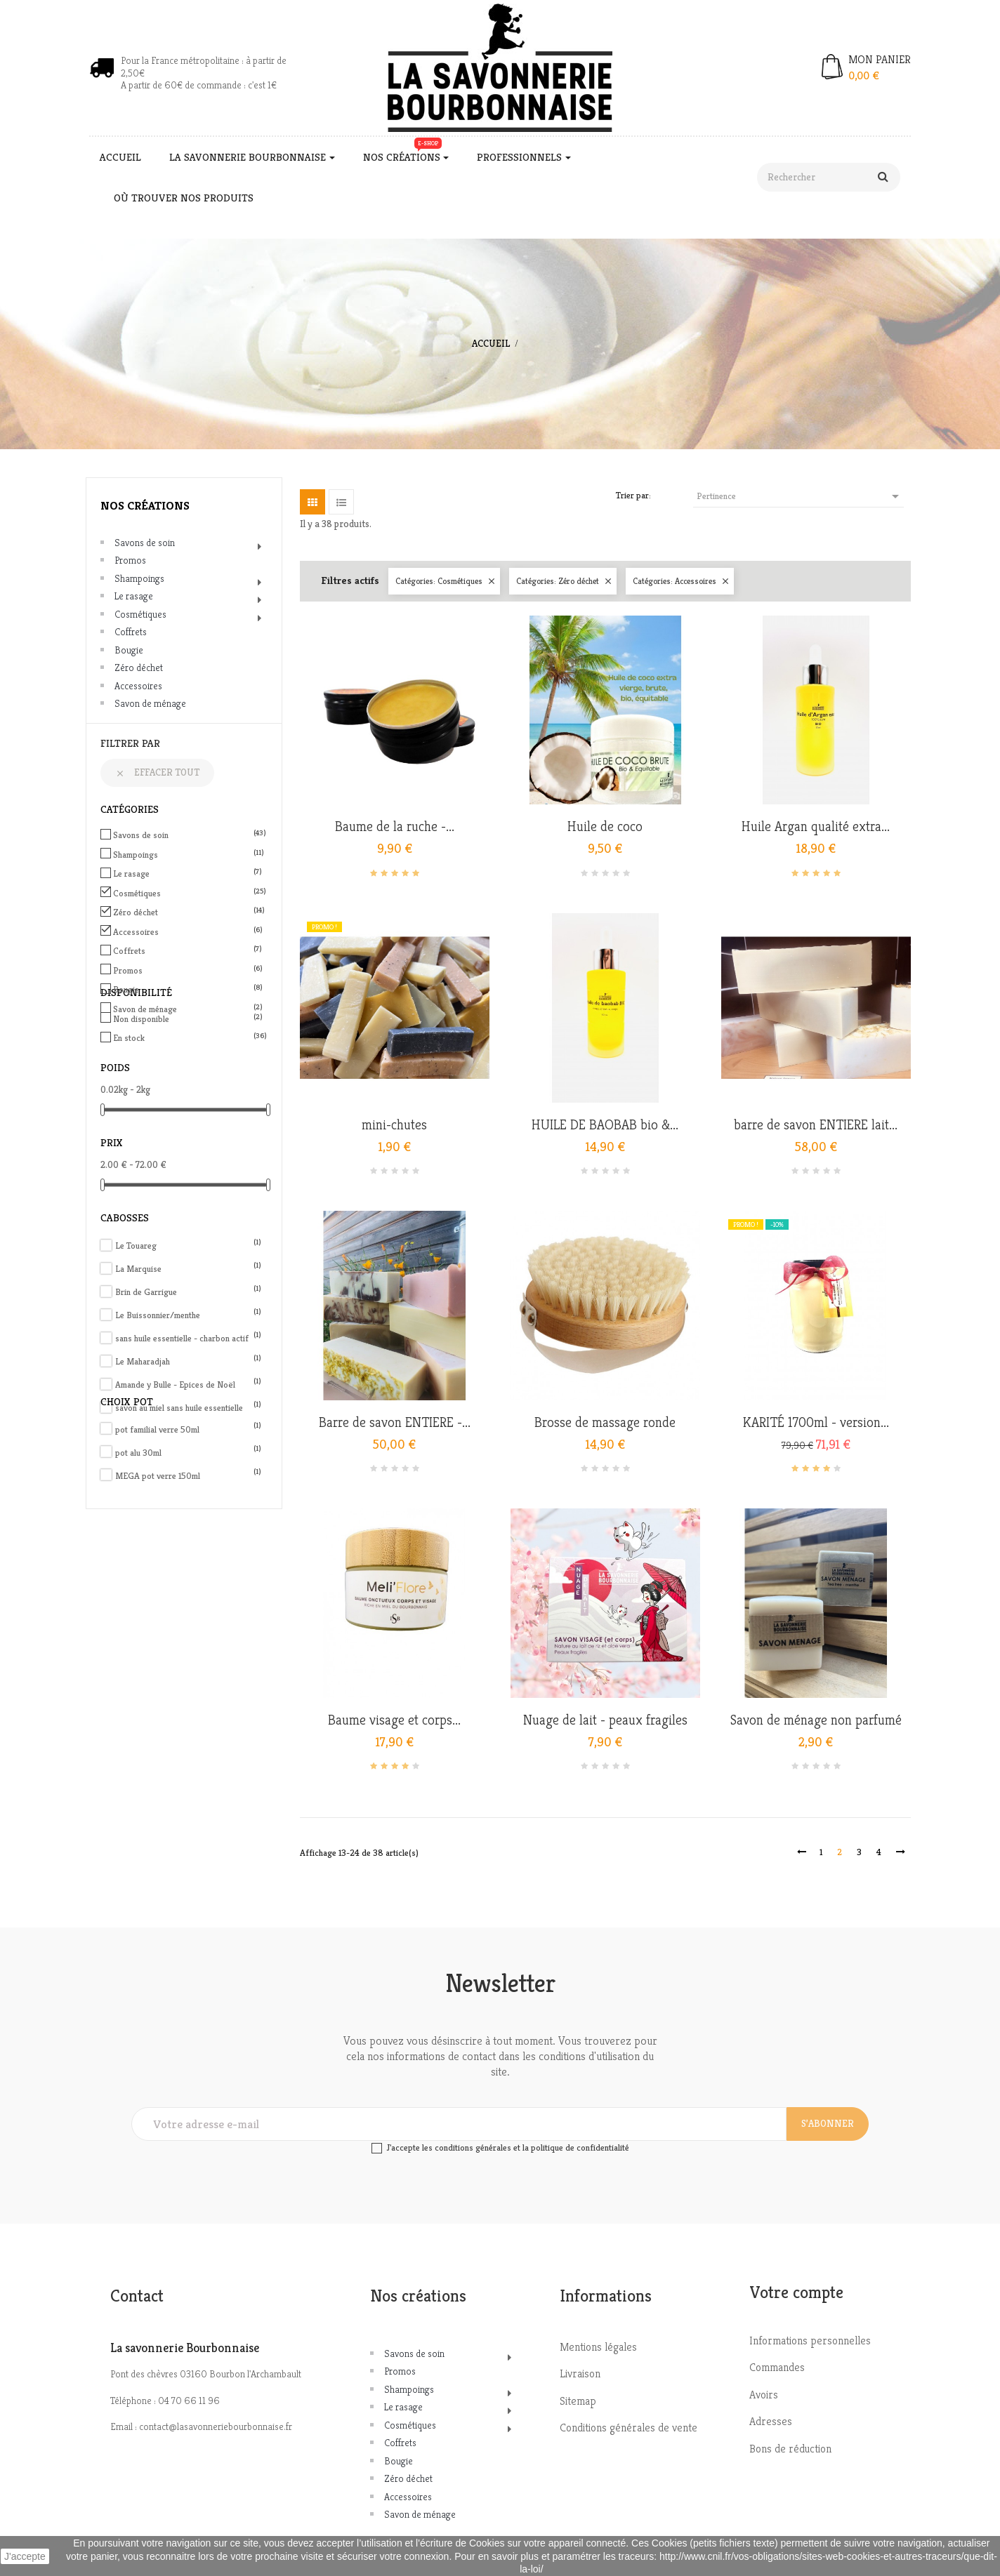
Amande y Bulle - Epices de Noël (188, 1384)
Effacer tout (157, 772)
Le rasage (133, 596)
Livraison (580, 2373)
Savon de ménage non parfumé (816, 1720)
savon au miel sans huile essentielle (188, 1408)
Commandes (777, 2367)
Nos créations (145, 505)
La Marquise (188, 1269)
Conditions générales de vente (628, 2427)
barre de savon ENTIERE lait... (815, 1125)
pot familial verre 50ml (188, 1429)
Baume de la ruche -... (394, 826)
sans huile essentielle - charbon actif (188, 1338)
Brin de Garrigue (188, 1292)
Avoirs (763, 2394)
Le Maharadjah (188, 1361)
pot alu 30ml (188, 1453)
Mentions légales (598, 2346)
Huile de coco (605, 826)
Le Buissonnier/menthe (188, 1315)
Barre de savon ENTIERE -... (395, 1422)
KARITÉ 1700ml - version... (816, 1422)
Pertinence (800, 496)
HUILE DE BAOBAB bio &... (605, 1125)
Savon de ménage (150, 703)
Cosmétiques (140, 614)
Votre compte (796, 2292)
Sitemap (578, 2401)
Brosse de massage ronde (605, 1422)
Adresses (770, 2421)
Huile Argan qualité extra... (816, 826)
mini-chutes (394, 1125)
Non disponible (186, 1019)
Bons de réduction (790, 2448)
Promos (130, 560)
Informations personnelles (810, 2340)
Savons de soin (144, 542)
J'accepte (25, 2556)
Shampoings (139, 578)
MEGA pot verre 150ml (188, 1476)
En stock (186, 1038)
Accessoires (138, 685)
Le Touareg (188, 1246)
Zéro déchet (138, 667)
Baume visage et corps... (394, 1720)
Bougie (128, 650)
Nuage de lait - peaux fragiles (605, 1720)
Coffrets (130, 631)
